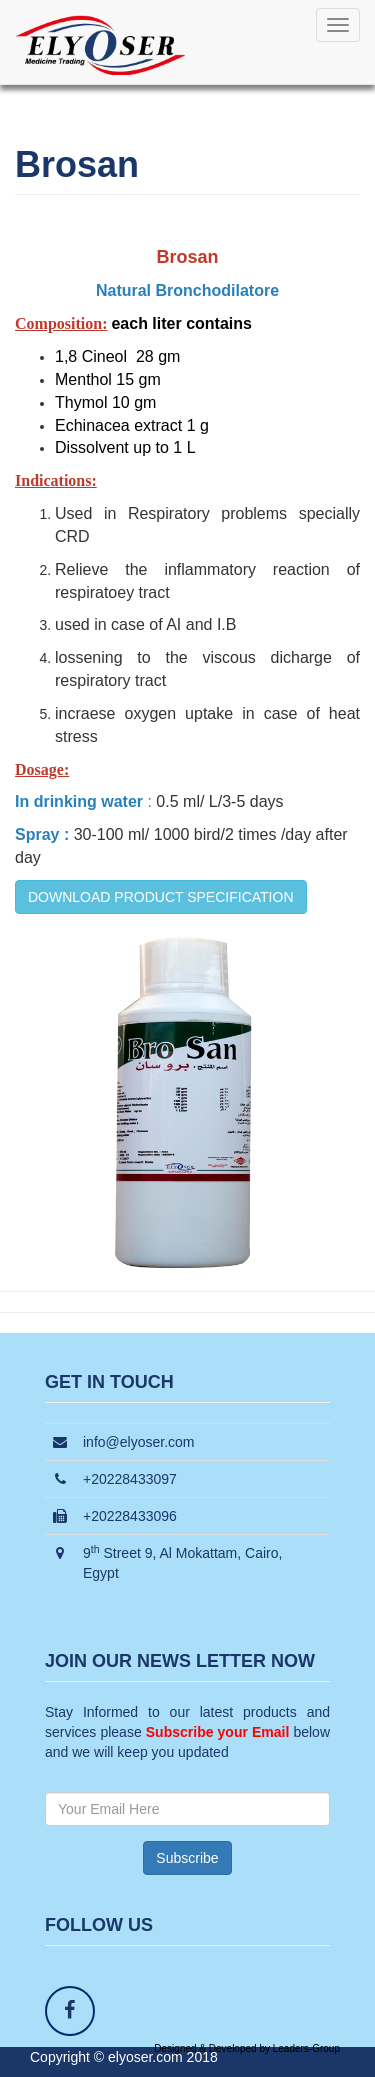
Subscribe (187, 1858)
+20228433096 (130, 1516)
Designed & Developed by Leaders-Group (247, 2048)
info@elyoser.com (138, 1442)
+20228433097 (130, 1479)
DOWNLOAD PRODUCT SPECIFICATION (161, 897)
